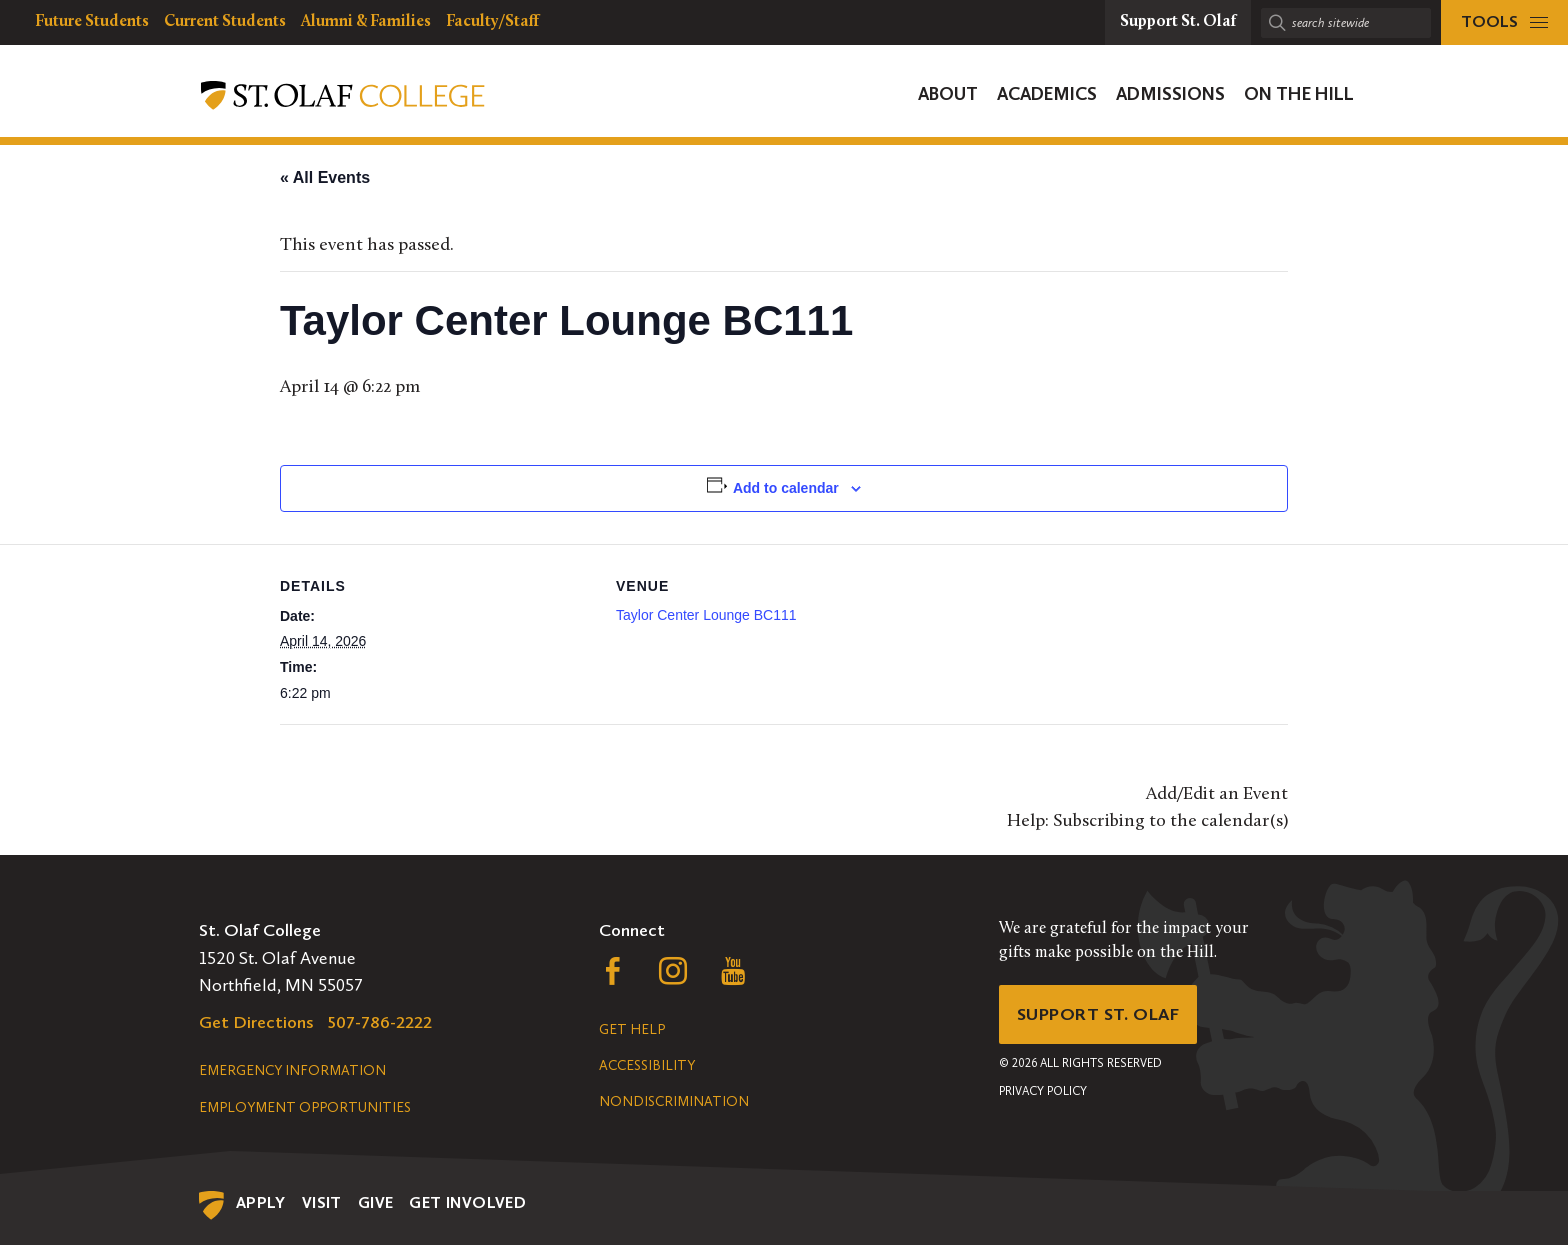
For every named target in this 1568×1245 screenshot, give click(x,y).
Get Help (632, 1029)
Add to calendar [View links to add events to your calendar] (786, 488)
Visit (322, 1202)
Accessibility (647, 1065)
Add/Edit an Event (1217, 794)
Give (376, 1202)
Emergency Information (292, 1070)
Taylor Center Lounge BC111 (706, 615)
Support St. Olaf (1099, 1014)
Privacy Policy (1043, 1091)
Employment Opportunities (305, 1107)
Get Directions (256, 1022)
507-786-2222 (380, 1022)
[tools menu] (1504, 22)
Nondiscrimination (674, 1101)
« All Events (325, 177)
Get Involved (467, 1202)
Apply (261, 1202)
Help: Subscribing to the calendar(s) (1147, 821)
